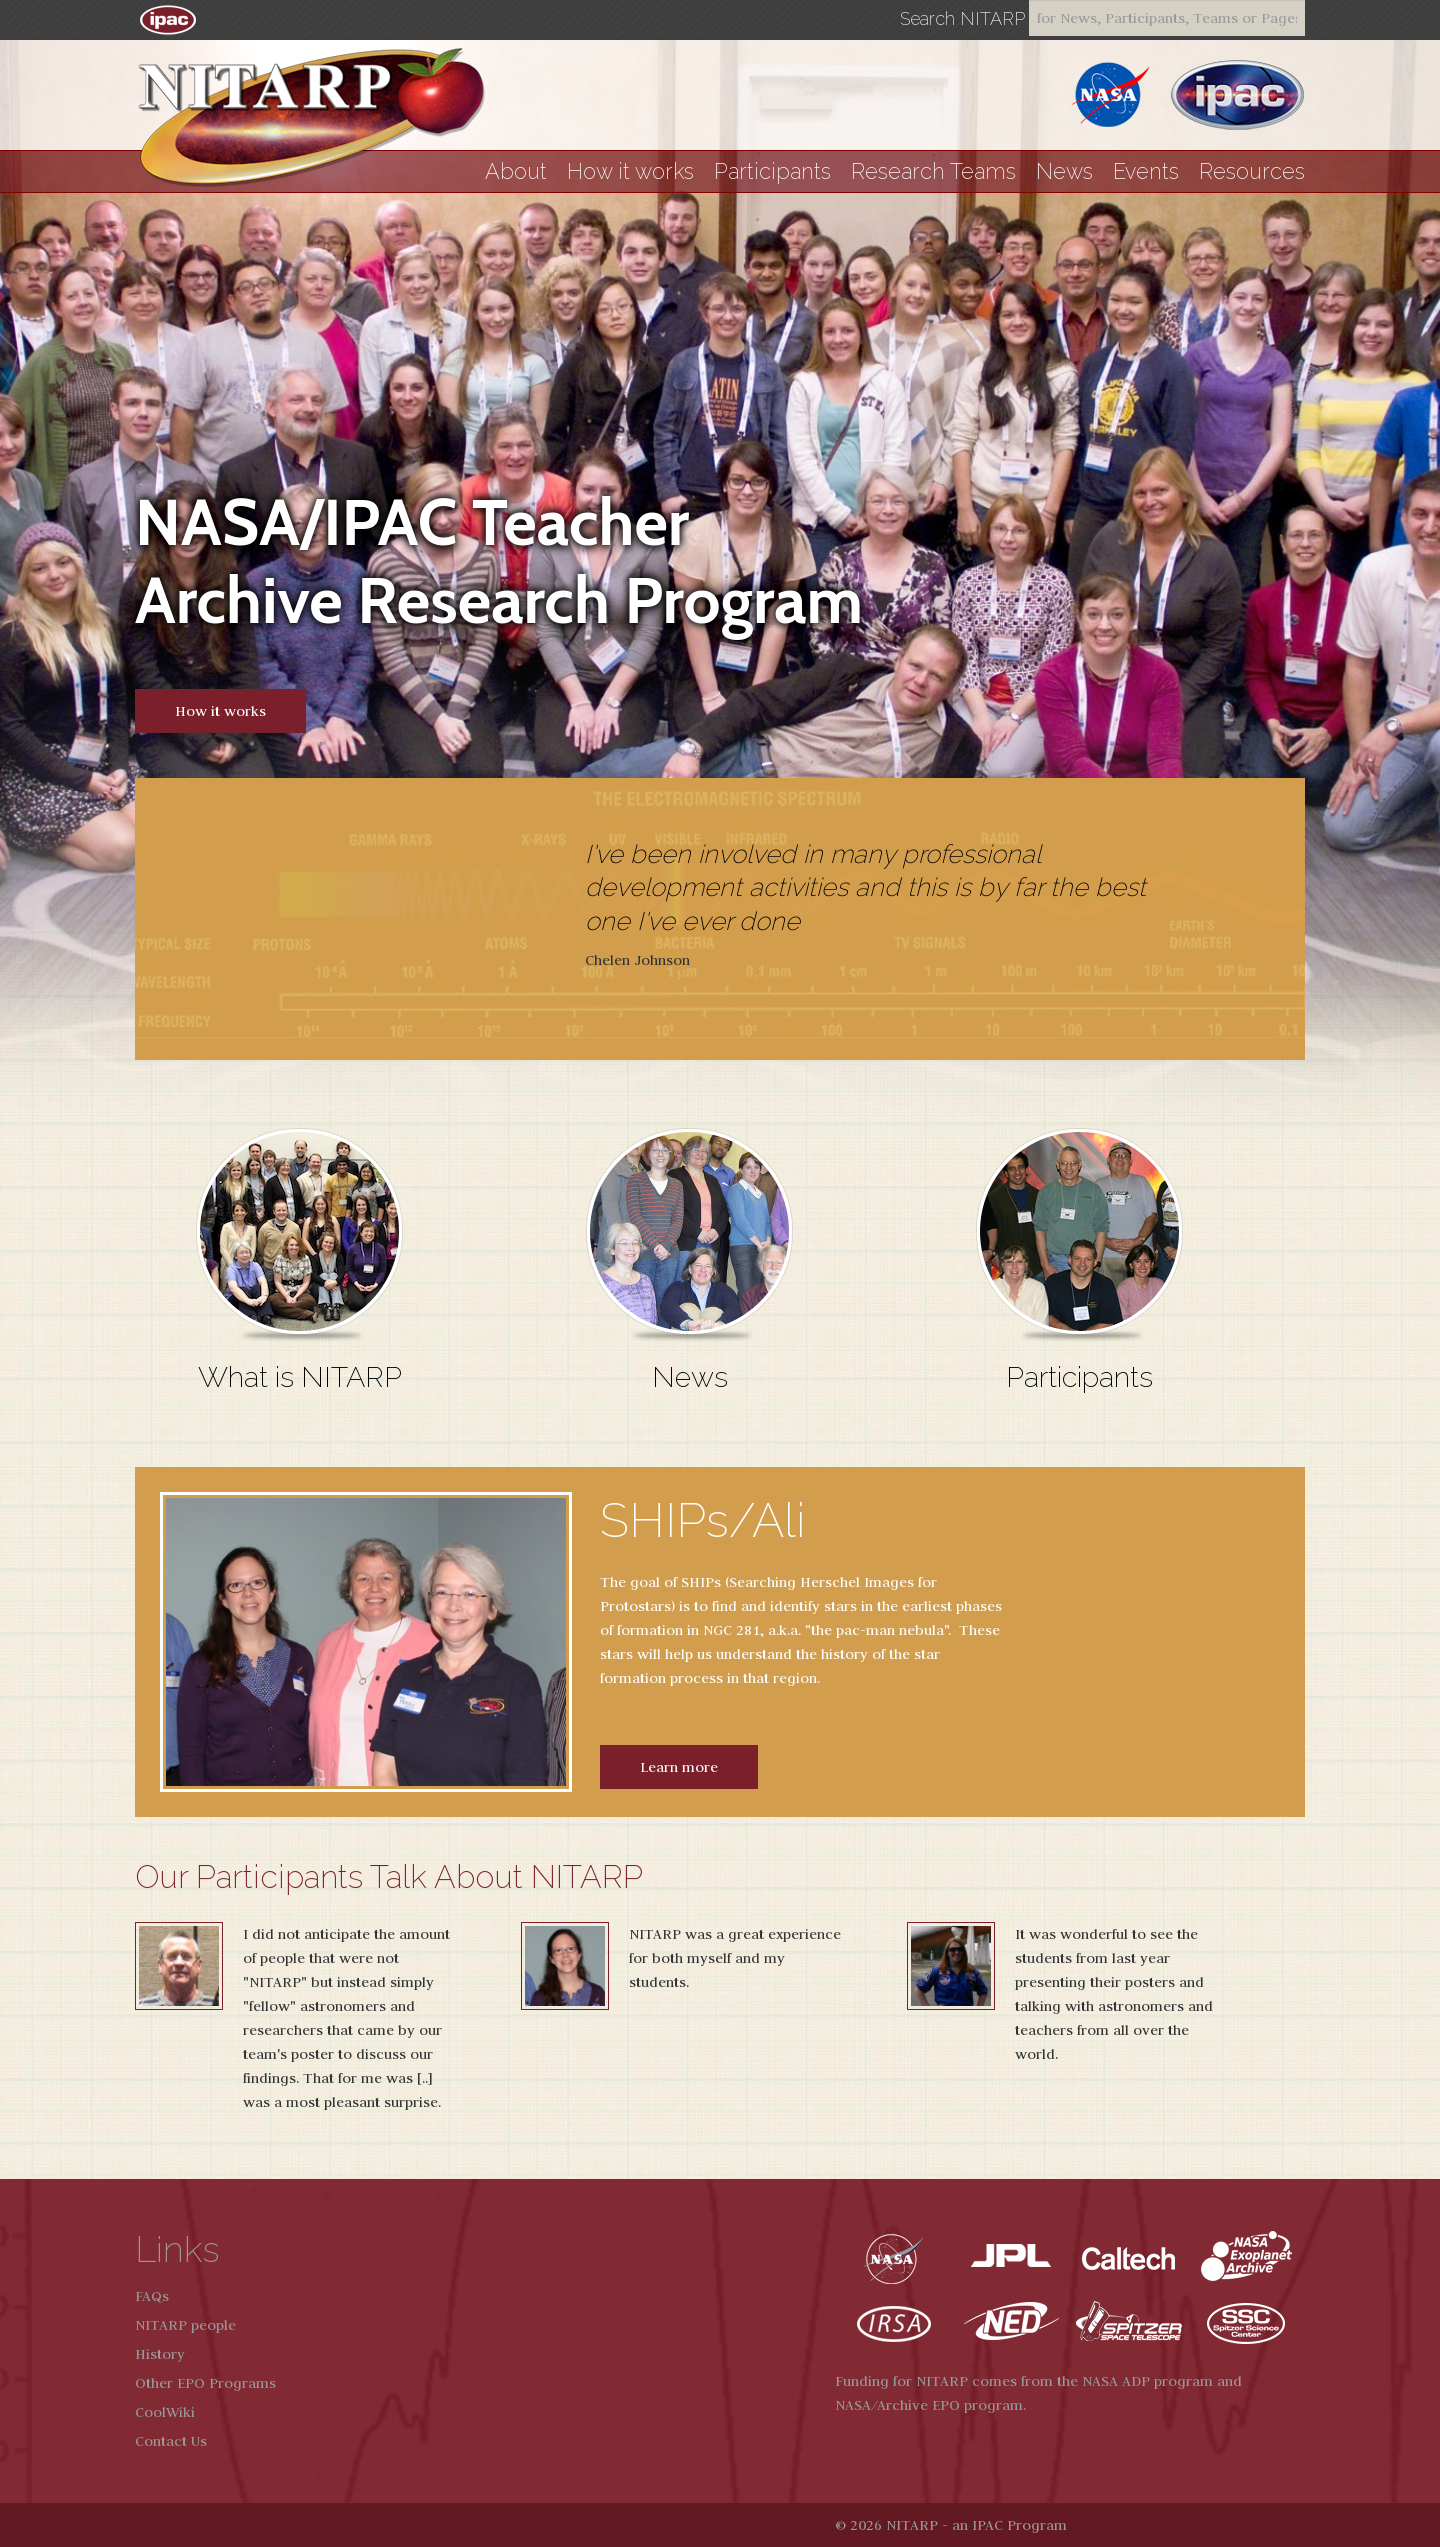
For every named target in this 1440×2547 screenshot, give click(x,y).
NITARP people (185, 2325)
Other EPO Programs (205, 2383)
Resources (1252, 171)
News (1064, 171)
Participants (772, 171)
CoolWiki (165, 2412)
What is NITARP (300, 1377)
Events (1146, 171)
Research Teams (933, 171)
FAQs (152, 2296)
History (160, 2354)
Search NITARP (962, 19)
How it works (630, 171)
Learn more (679, 1767)
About (516, 171)
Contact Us (171, 2441)
